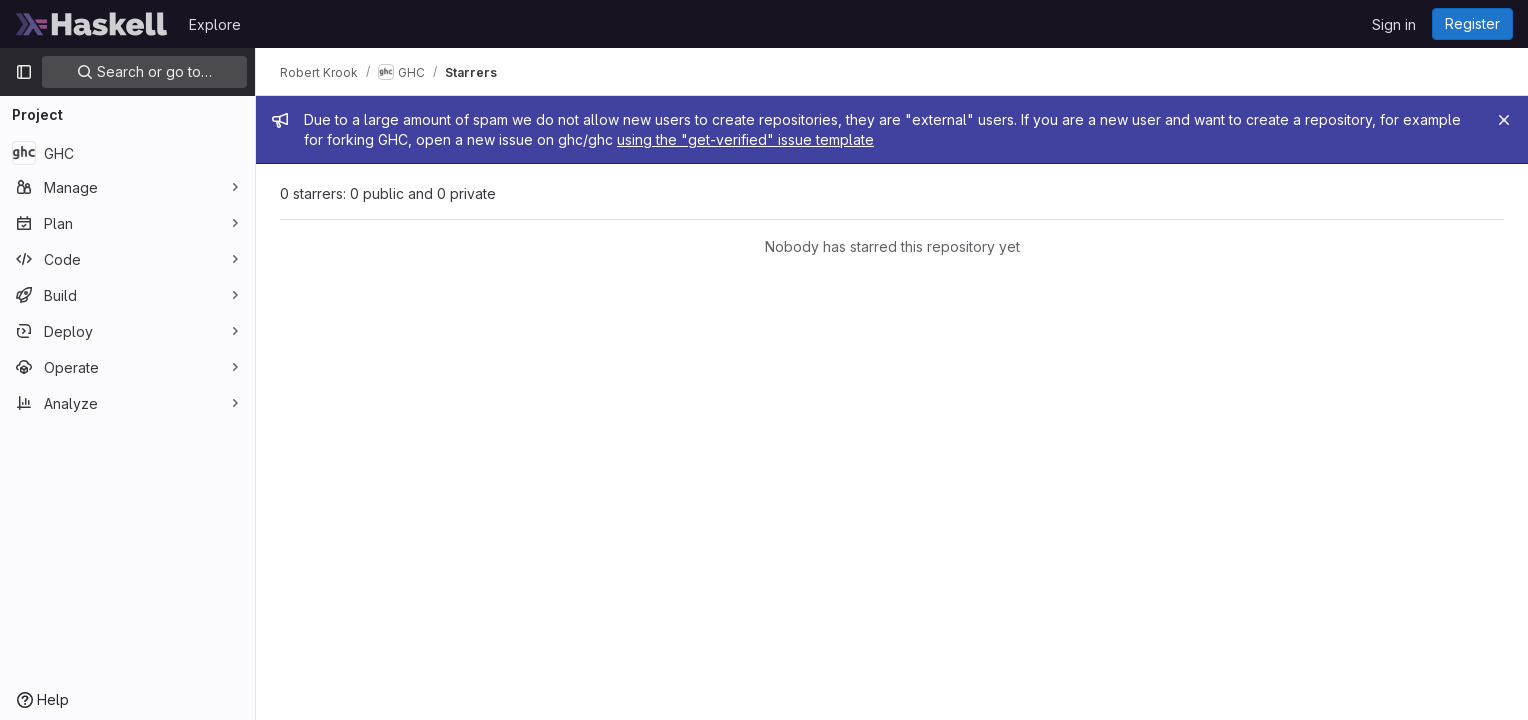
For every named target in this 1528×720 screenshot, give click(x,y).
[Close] (1504, 120)
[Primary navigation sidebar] (24, 72)
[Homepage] (92, 24)
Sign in (1394, 24)
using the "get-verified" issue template (745, 139)
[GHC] (127, 153)
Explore (215, 24)
